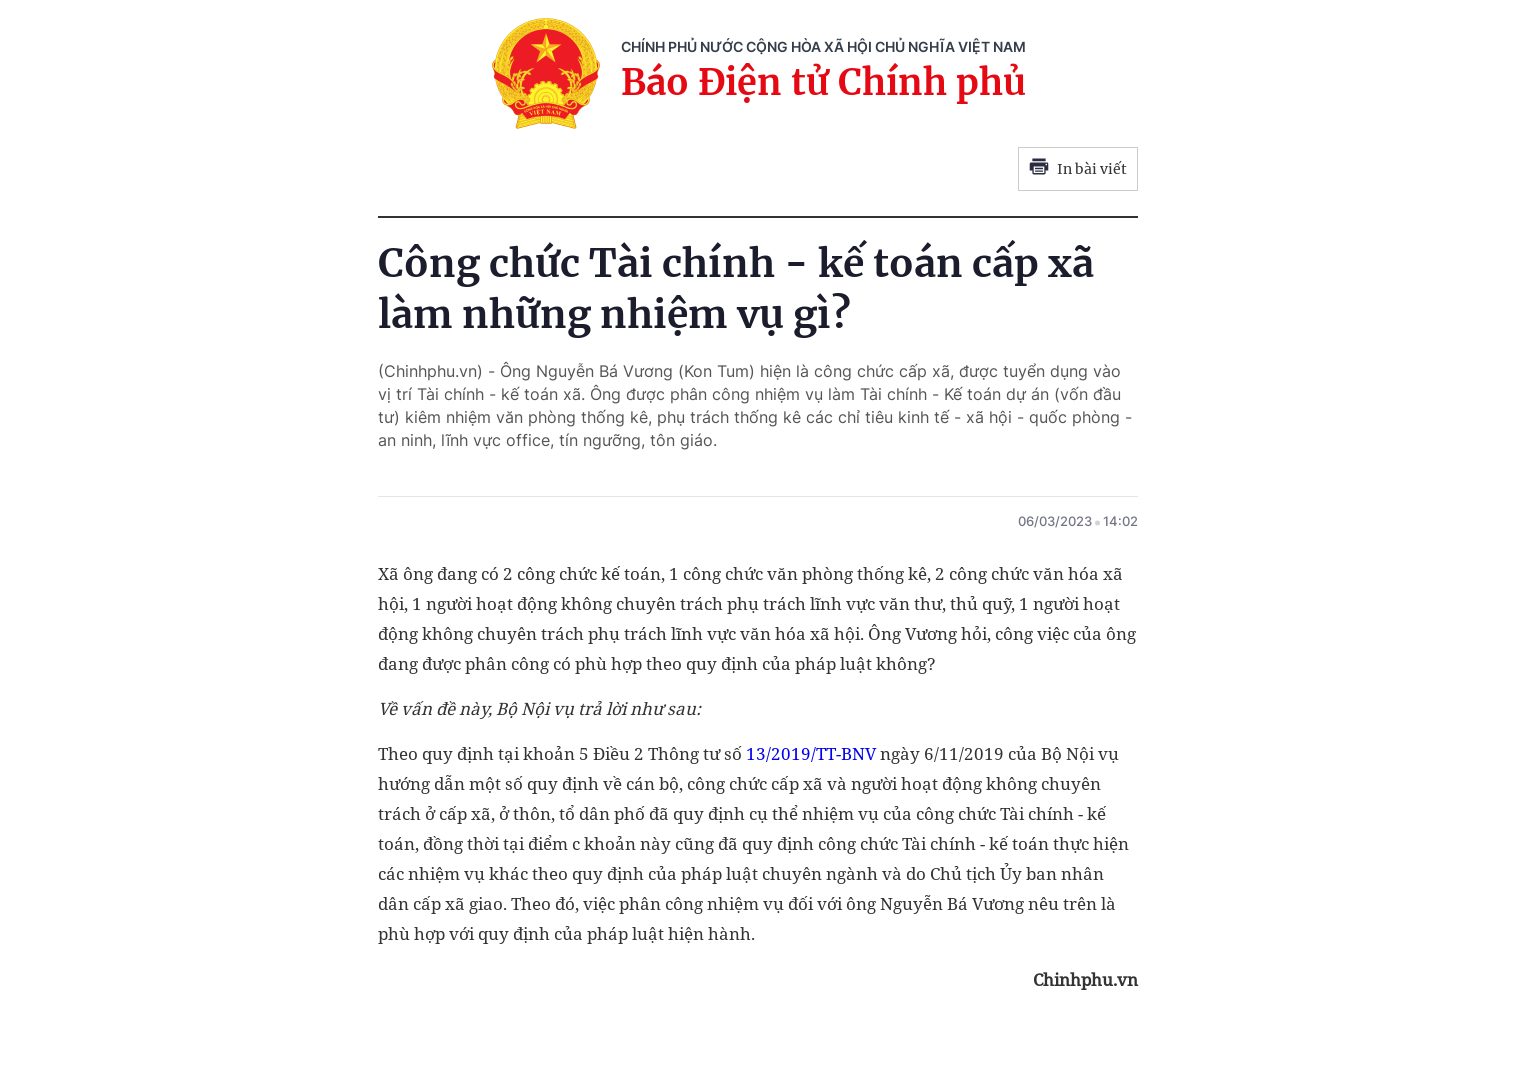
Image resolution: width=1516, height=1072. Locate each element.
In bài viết (1078, 169)
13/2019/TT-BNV (811, 753)
